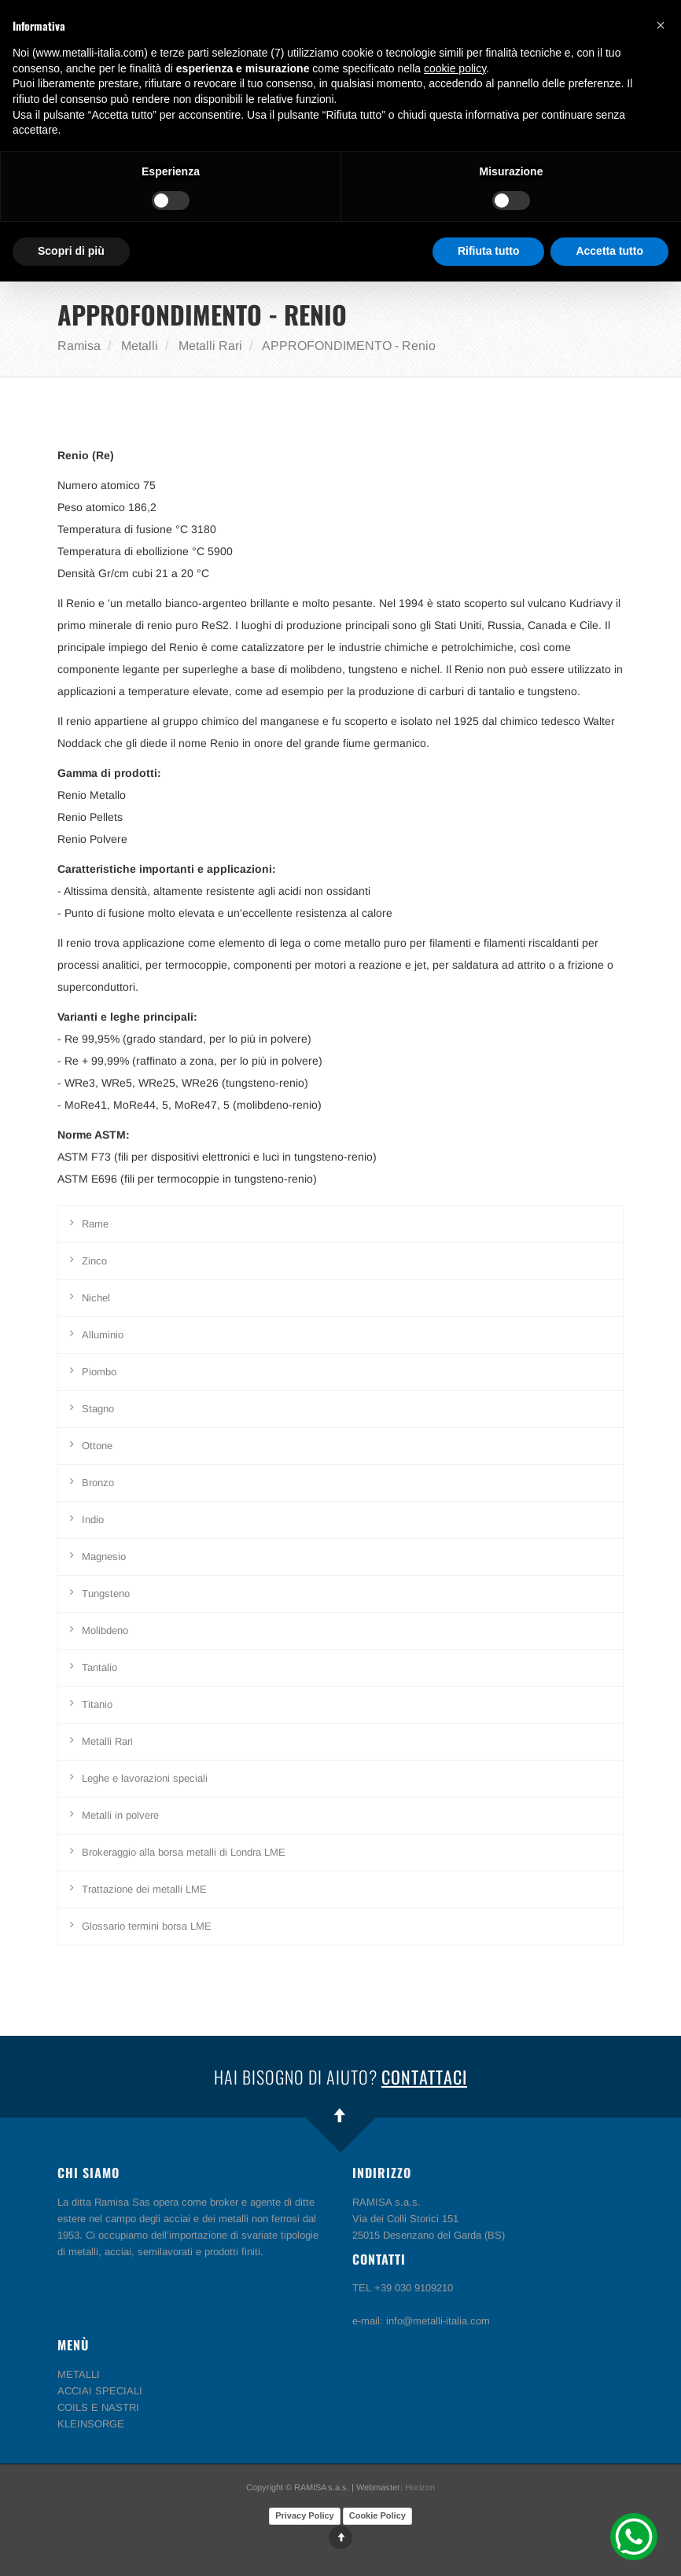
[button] (660, 25)
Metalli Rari (210, 345)
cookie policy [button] (455, 68)
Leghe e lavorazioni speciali (145, 1778)
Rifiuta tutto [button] (489, 251)
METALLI (78, 2374)
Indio (93, 1519)
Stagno (98, 1409)
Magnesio (104, 1556)
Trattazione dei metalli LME (144, 1889)
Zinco (94, 1261)
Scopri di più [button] (71, 251)
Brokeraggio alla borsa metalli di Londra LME (183, 1852)
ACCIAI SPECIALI (99, 2391)
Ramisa (79, 345)
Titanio (97, 1704)
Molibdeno (105, 1630)
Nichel (96, 1298)
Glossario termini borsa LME (147, 1926)
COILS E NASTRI (98, 2407)
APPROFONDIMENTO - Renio (349, 345)
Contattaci (424, 2076)
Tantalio (99, 1667)
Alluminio (102, 1335)
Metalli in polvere (120, 1815)
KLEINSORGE (90, 2424)
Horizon (420, 2487)
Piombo (99, 1372)
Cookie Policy (377, 2515)
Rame (95, 1224)
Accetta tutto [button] (609, 251)
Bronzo (98, 1483)
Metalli (139, 345)
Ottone (97, 1446)
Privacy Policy (304, 2515)
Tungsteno (106, 1593)
